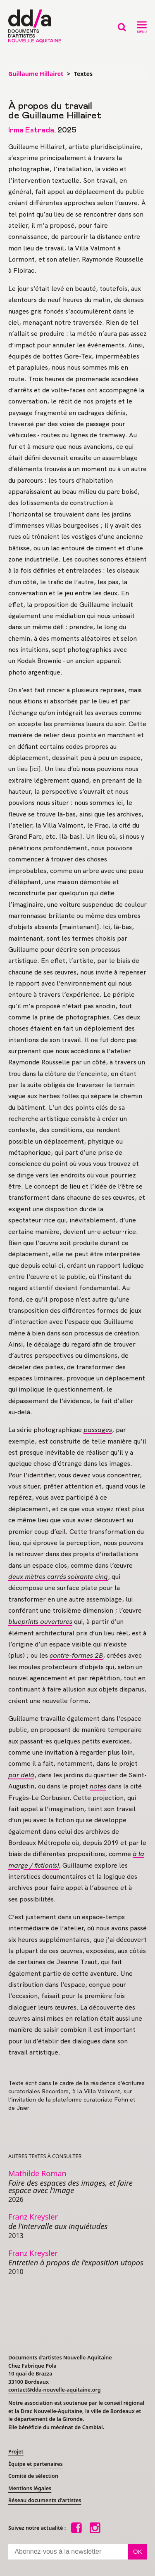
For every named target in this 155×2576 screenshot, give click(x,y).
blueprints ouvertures (40, 1621)
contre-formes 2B (76, 1655)
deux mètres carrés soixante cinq (58, 1576)
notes (98, 1786)
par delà (21, 1775)
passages (97, 1429)
